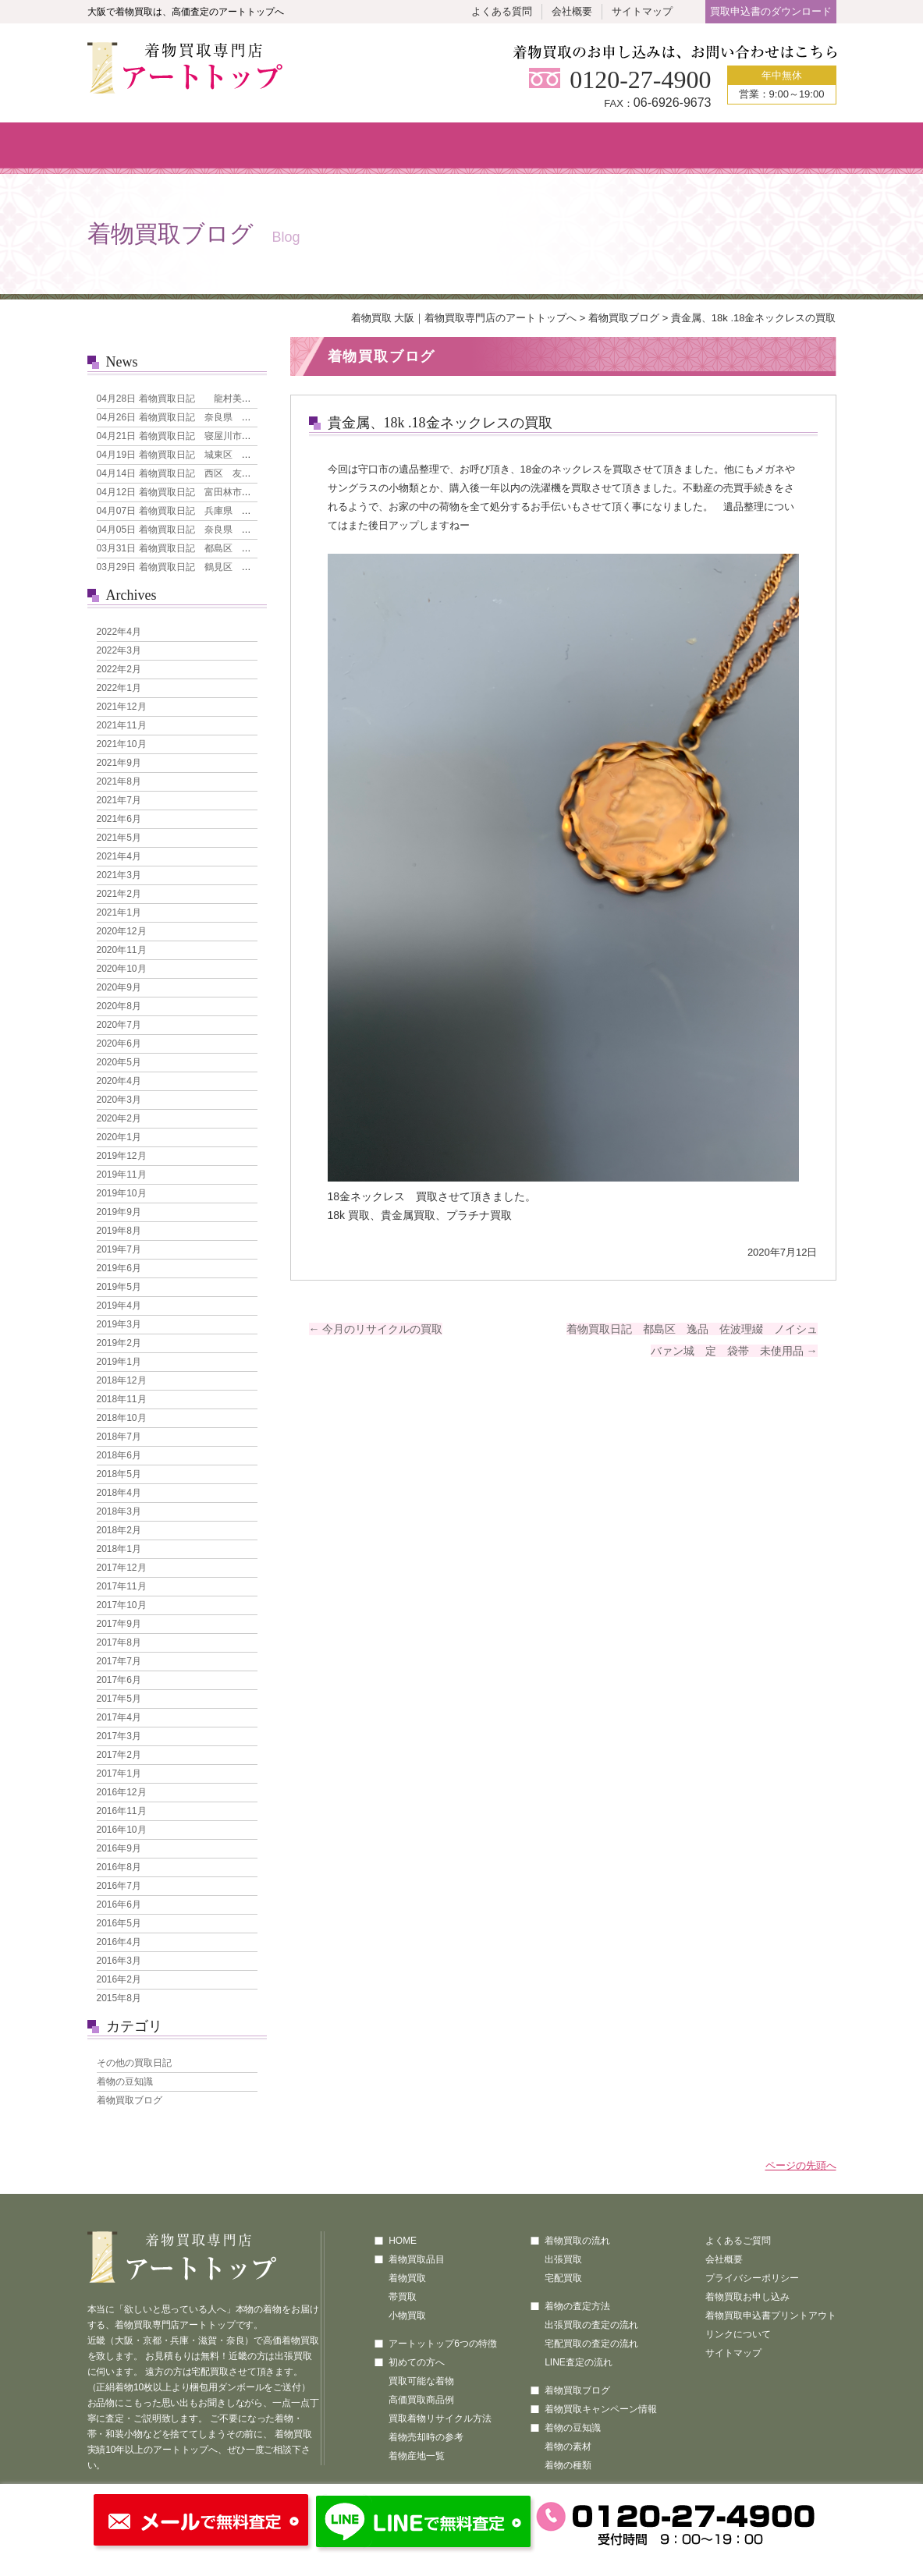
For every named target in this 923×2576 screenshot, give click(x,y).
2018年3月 (119, 1511)
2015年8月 (119, 1998)
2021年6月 (119, 818)
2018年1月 (119, 1548)
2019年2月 (119, 1343)
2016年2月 (119, 1979)
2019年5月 (119, 1286)
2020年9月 (119, 987)
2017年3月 (119, 1736)
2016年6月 (119, 1904)
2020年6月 (119, 1043)
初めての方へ (398, 148)
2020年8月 (119, 1006)
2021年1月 (119, 912)
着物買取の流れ (577, 2240)
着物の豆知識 (125, 2081)
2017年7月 (119, 1661)
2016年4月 (119, 1941)
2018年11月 (122, 1399)
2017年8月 (119, 1642)
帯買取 (403, 2296)
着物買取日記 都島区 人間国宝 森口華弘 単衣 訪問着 (244, 548)
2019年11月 (122, 1174)
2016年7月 (119, 1885)
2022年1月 (119, 687)
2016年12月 (122, 1792)
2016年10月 (122, 1829)
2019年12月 (122, 1155)
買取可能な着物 (421, 2381)
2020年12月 (122, 931)
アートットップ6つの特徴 (443, 2343)
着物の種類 (568, 2465)
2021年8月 (119, 781)
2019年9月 (119, 1212)
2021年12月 (122, 706)
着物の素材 (568, 2446)
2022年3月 (119, 650)
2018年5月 (119, 1474)
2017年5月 (119, 1698)
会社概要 (572, 11)
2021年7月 (119, 800)
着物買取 (407, 2278)
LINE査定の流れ (578, 2362)
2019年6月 (119, 1268)
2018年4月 (119, 1492)
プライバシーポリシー (752, 2278)
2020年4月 (119, 1080)
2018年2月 (119, 1530)
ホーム (149, 148)
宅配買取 (563, 2278)
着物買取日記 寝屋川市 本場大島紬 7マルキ (219, 436)
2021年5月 (119, 837)
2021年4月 (119, 856)
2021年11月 (122, 725)
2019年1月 (119, 1361)
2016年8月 (119, 1867)
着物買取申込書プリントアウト (770, 2315)
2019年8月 (119, 1230)
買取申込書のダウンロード (771, 11)
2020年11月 (122, 949)
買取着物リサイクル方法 (440, 2418)
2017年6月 (119, 1679)
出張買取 (563, 2259)
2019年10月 (122, 1193)
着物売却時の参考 (426, 2437)
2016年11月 (122, 1810)
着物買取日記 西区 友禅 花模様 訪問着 (211, 473)
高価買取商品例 (421, 2399)
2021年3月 (119, 875)
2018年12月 (122, 1380)
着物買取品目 (273, 148)
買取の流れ (523, 148)
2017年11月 (122, 1586)
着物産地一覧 (417, 2455)
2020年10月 (122, 968)
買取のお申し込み (774, 148)
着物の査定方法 (577, 2306)
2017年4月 (119, 1717)
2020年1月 (119, 1137)
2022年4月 (119, 631)
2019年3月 (119, 1324)
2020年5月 (119, 1062)
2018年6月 (119, 1455)
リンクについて (738, 2334)
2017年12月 (122, 1567)
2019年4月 (119, 1305)
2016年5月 (119, 1923)
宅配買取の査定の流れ (591, 2343)
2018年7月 (119, 1436)
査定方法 (649, 148)
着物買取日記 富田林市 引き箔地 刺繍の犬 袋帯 (230, 492)
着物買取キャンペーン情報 (601, 2409)
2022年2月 (119, 669)
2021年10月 (122, 744)
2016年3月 (119, 1960)
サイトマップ (642, 11)
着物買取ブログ (623, 318)
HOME (403, 2240)
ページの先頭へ (800, 2165)
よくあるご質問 (738, 2240)
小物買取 (407, 2315)
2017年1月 (119, 1773)
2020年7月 (119, 1024)
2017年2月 (119, 1754)
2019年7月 (119, 1249)
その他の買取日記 (134, 2062)
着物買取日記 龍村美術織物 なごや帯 (207, 398)
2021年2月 (119, 893)
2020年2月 (119, 1118)
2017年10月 (122, 1605)
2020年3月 (119, 1099)
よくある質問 (501, 11)
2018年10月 (122, 1417)
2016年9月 (119, 1848)
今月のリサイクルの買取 (376, 1329)
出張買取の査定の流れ (591, 2324)
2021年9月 (119, 762)
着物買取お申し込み (747, 2296)
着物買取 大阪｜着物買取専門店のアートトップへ (464, 318)
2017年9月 (119, 1623)
